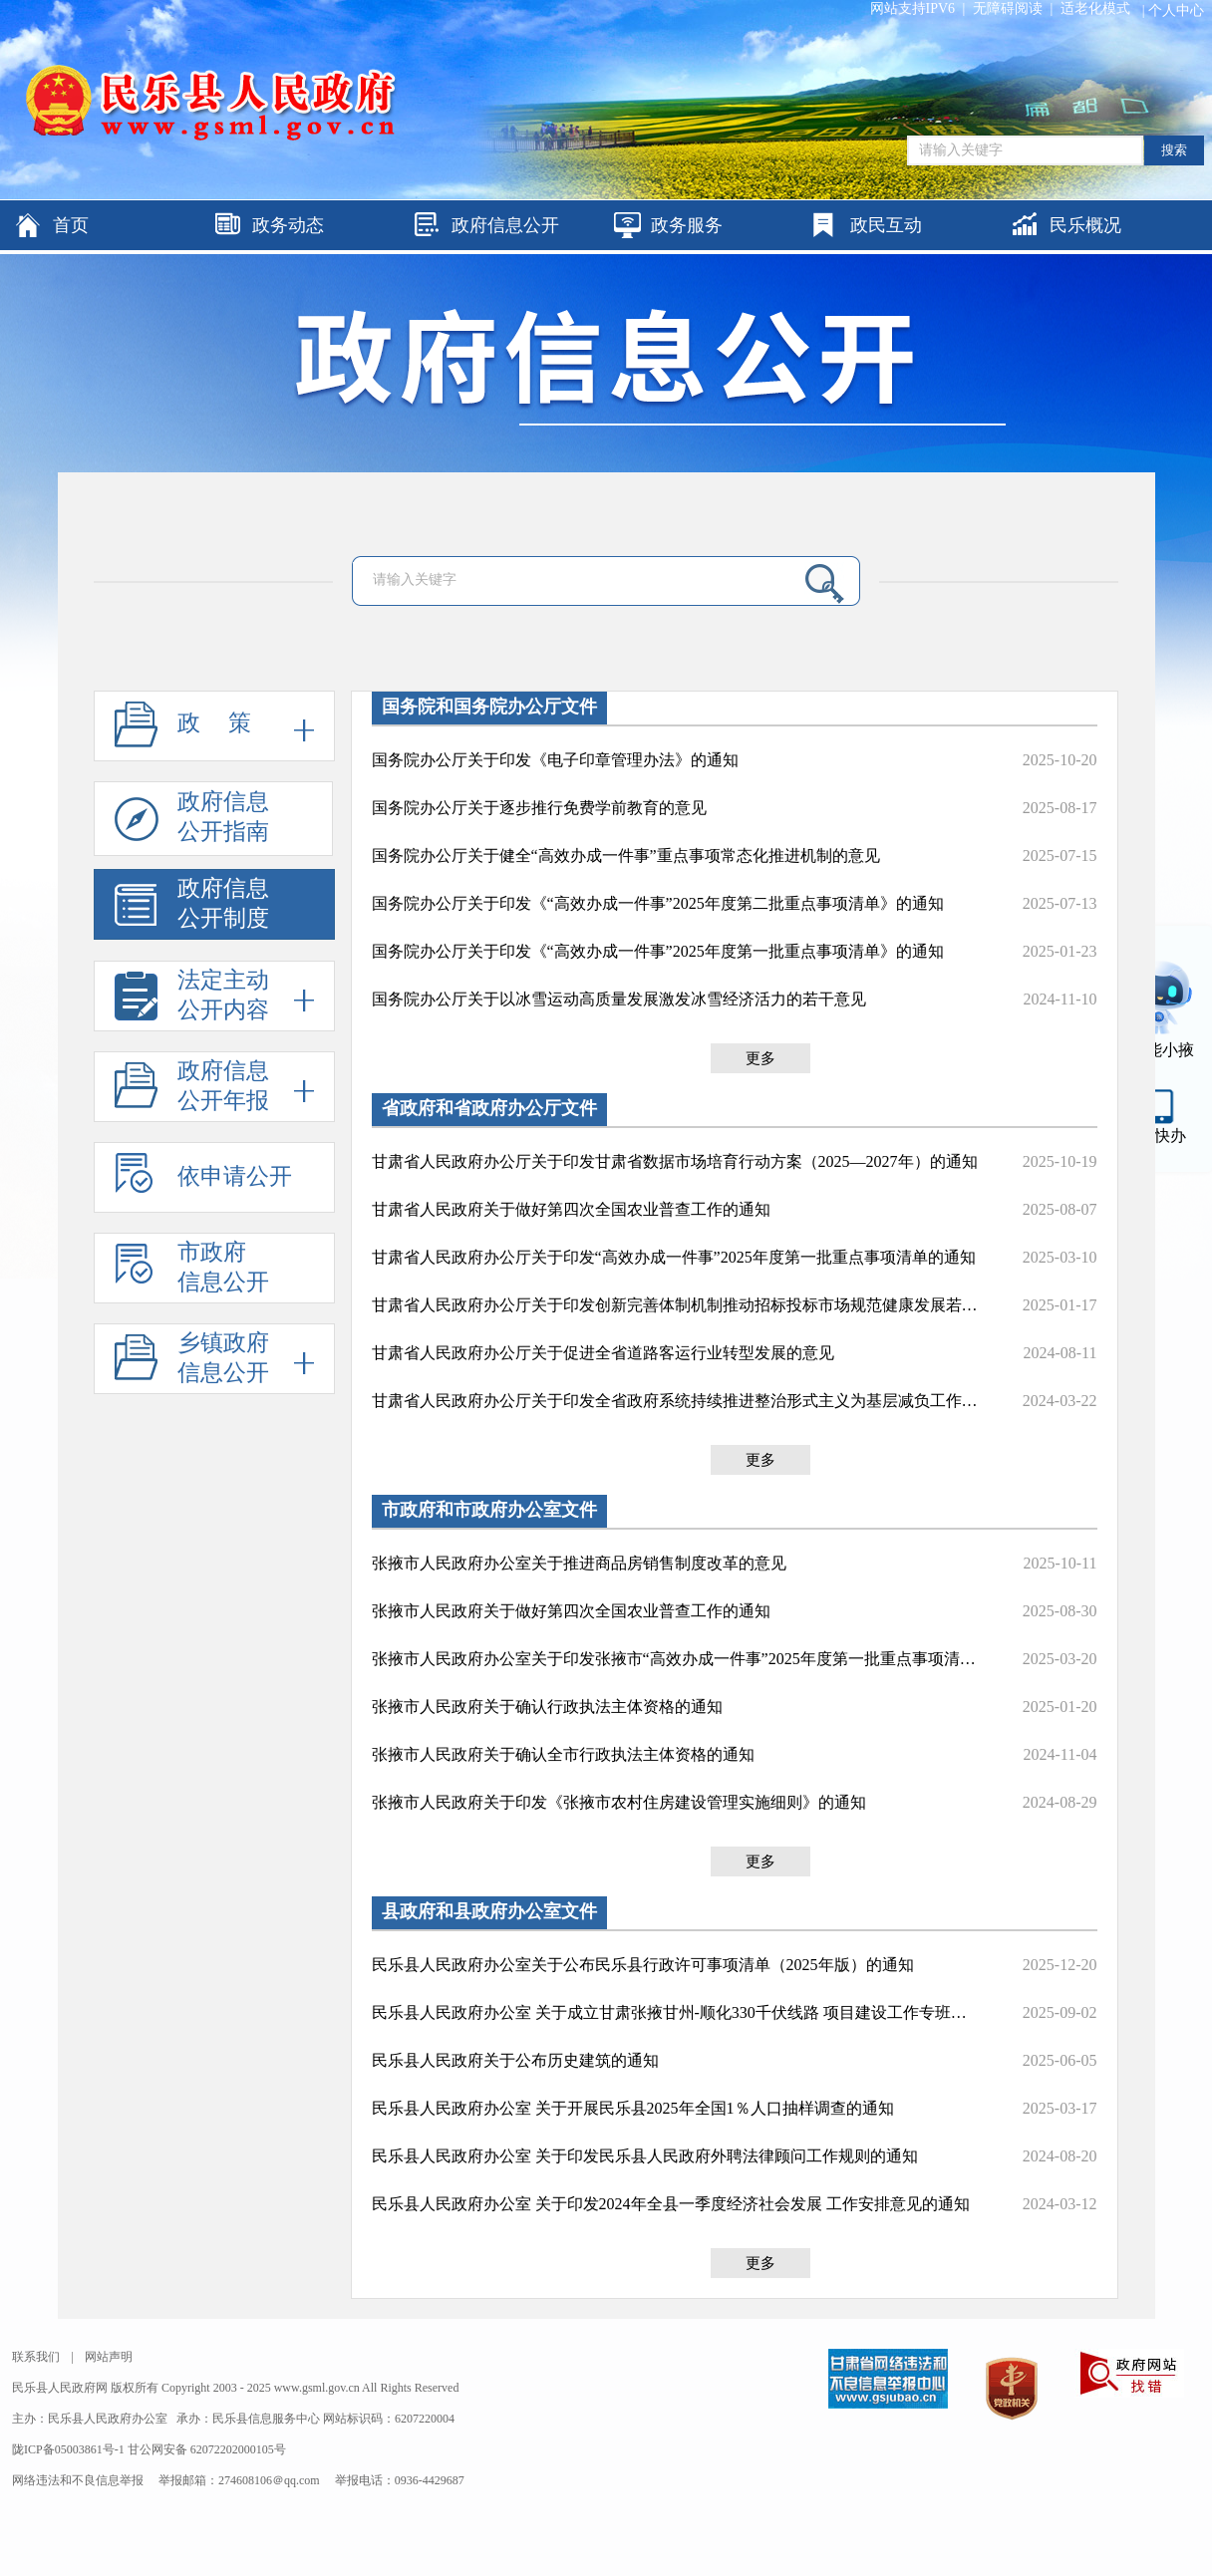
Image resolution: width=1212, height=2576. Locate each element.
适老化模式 (1095, 8)
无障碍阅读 (1008, 8)
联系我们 (36, 2357)
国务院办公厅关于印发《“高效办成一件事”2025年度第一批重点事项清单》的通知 (658, 951)
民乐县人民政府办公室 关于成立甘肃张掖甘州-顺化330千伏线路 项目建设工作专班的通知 (676, 2012)
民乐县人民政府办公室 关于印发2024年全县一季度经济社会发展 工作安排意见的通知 (671, 2203)
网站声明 (109, 2357)
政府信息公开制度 (192, 908)
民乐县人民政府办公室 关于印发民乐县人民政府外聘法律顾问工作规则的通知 (645, 2155)
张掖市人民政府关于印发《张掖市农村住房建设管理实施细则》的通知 (619, 1802)
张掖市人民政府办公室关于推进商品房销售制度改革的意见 (579, 1563)
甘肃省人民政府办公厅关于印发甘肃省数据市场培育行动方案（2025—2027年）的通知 (675, 1161)
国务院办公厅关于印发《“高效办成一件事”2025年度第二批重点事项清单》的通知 (658, 903)
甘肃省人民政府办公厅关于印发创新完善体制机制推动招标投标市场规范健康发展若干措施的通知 (676, 1304)
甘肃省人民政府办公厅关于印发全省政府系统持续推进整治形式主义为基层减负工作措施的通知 (676, 1400)
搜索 (1174, 150)
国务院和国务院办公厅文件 (489, 706)
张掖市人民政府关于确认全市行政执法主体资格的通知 (563, 1754)
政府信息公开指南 (192, 822)
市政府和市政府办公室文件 (489, 1510)
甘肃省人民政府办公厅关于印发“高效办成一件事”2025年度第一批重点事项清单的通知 (674, 1257)
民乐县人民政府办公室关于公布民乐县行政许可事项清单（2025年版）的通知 (643, 1964)
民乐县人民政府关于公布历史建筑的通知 (515, 2060)
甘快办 (1162, 1135)
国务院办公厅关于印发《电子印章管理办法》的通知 (555, 759)
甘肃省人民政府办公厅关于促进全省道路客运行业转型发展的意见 (603, 1352)
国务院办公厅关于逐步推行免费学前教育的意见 (539, 807)
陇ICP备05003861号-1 (70, 2449)
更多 (760, 1058)
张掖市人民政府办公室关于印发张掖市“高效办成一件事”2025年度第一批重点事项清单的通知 (676, 1658)
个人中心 (1176, 10)
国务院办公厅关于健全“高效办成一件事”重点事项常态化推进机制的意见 (626, 855)
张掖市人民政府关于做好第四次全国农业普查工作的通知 (571, 1610)
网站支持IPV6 (913, 8)
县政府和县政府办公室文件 (489, 1911)
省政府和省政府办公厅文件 (489, 1108)
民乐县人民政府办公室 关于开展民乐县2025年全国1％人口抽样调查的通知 (633, 2108)
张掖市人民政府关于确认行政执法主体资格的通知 (547, 1706)
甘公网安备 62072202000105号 (207, 2449)
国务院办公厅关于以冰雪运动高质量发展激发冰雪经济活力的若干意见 (619, 999)
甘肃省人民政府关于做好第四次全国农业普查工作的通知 (571, 1209)
